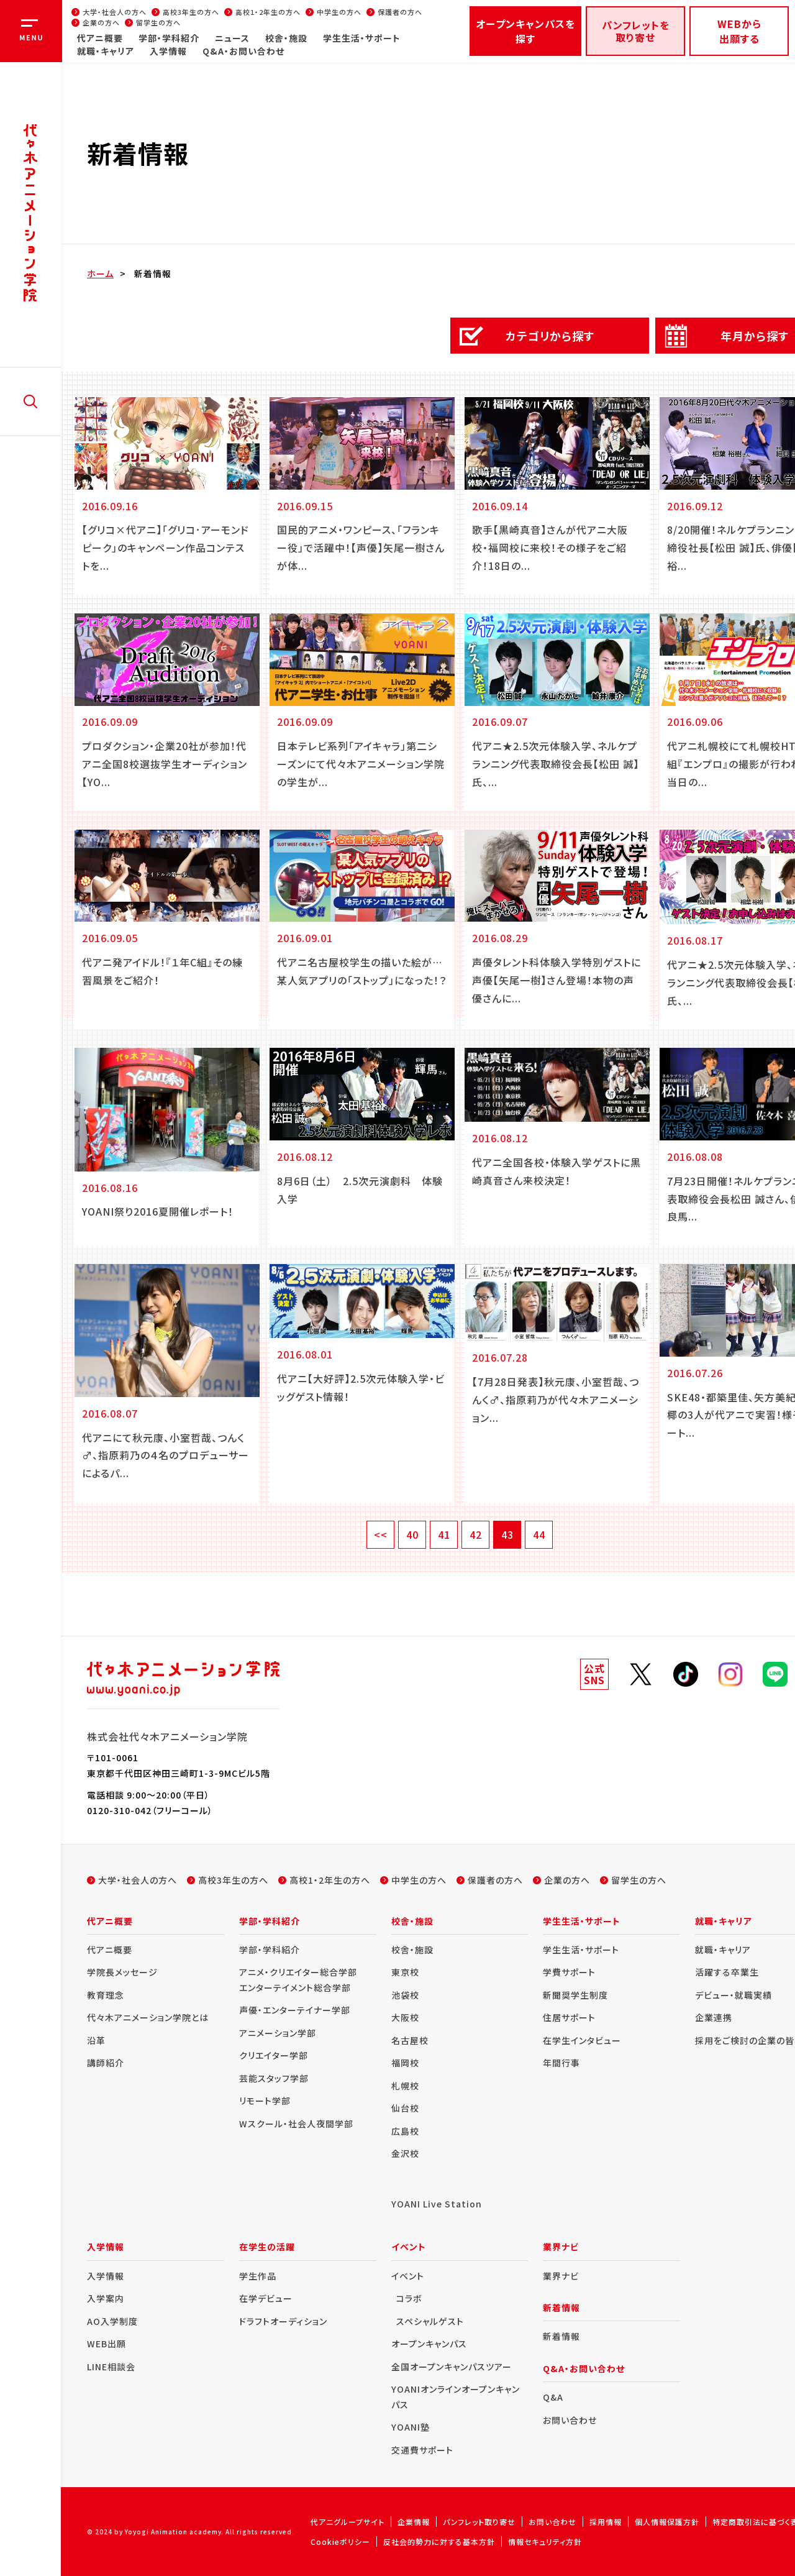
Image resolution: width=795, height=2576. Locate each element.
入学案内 (105, 2298)
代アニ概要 (100, 38)
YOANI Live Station (436, 2204)
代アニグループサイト (347, 2521)
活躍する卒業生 (727, 1972)
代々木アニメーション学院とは (148, 2017)
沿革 (96, 2040)
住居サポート (569, 2017)
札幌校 (405, 2085)
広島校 (405, 2131)
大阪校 (405, 2017)
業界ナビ (561, 2276)
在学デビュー (266, 2298)
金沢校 (405, 2153)
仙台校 (405, 2108)
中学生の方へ (339, 12)
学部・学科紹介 (169, 38)
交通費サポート (422, 2450)
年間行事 (561, 2062)
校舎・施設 (286, 38)
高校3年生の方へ (191, 12)
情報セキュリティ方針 (545, 2541)
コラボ (409, 2298)
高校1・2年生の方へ (268, 12)
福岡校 (405, 2062)
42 (476, 1534)
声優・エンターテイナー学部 (294, 2010)
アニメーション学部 (277, 2033)
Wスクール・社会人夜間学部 (296, 2123)
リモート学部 (265, 2100)
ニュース (232, 38)
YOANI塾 (410, 2427)
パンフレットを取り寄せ (636, 31)
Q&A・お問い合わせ (243, 51)
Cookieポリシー (340, 2541)
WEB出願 (106, 2343)
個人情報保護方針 (667, 2521)
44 (539, 1534)
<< (381, 1534)
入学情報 (168, 51)
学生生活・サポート (362, 38)
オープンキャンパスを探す (525, 31)
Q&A (553, 2397)
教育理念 (105, 1995)
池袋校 (405, 1995)
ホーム (100, 273)
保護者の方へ (400, 12)
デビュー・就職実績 (733, 1995)
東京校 (405, 1972)
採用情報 (605, 2521)
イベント (407, 2276)
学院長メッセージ (122, 1972)
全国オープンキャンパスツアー (451, 2366)
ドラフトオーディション (283, 2321)
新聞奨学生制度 (575, 1995)
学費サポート (569, 1972)
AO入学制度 (112, 2321)
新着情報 (152, 273)
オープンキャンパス (429, 2343)
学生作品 (257, 2276)
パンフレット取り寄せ (479, 2521)
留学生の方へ (158, 22)
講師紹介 (105, 2062)
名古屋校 (410, 2040)
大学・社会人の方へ (115, 12)
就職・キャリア (105, 51)
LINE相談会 (111, 2366)
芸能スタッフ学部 (274, 2078)
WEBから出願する (739, 31)
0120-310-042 (119, 1810)
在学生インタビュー (582, 2040)
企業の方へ (101, 22)
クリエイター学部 (273, 2055)
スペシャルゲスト (430, 2321)
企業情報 (414, 2521)
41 (444, 1534)
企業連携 (713, 2017)
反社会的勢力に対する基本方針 (439, 2541)
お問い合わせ (570, 2420)
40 (412, 1534)
